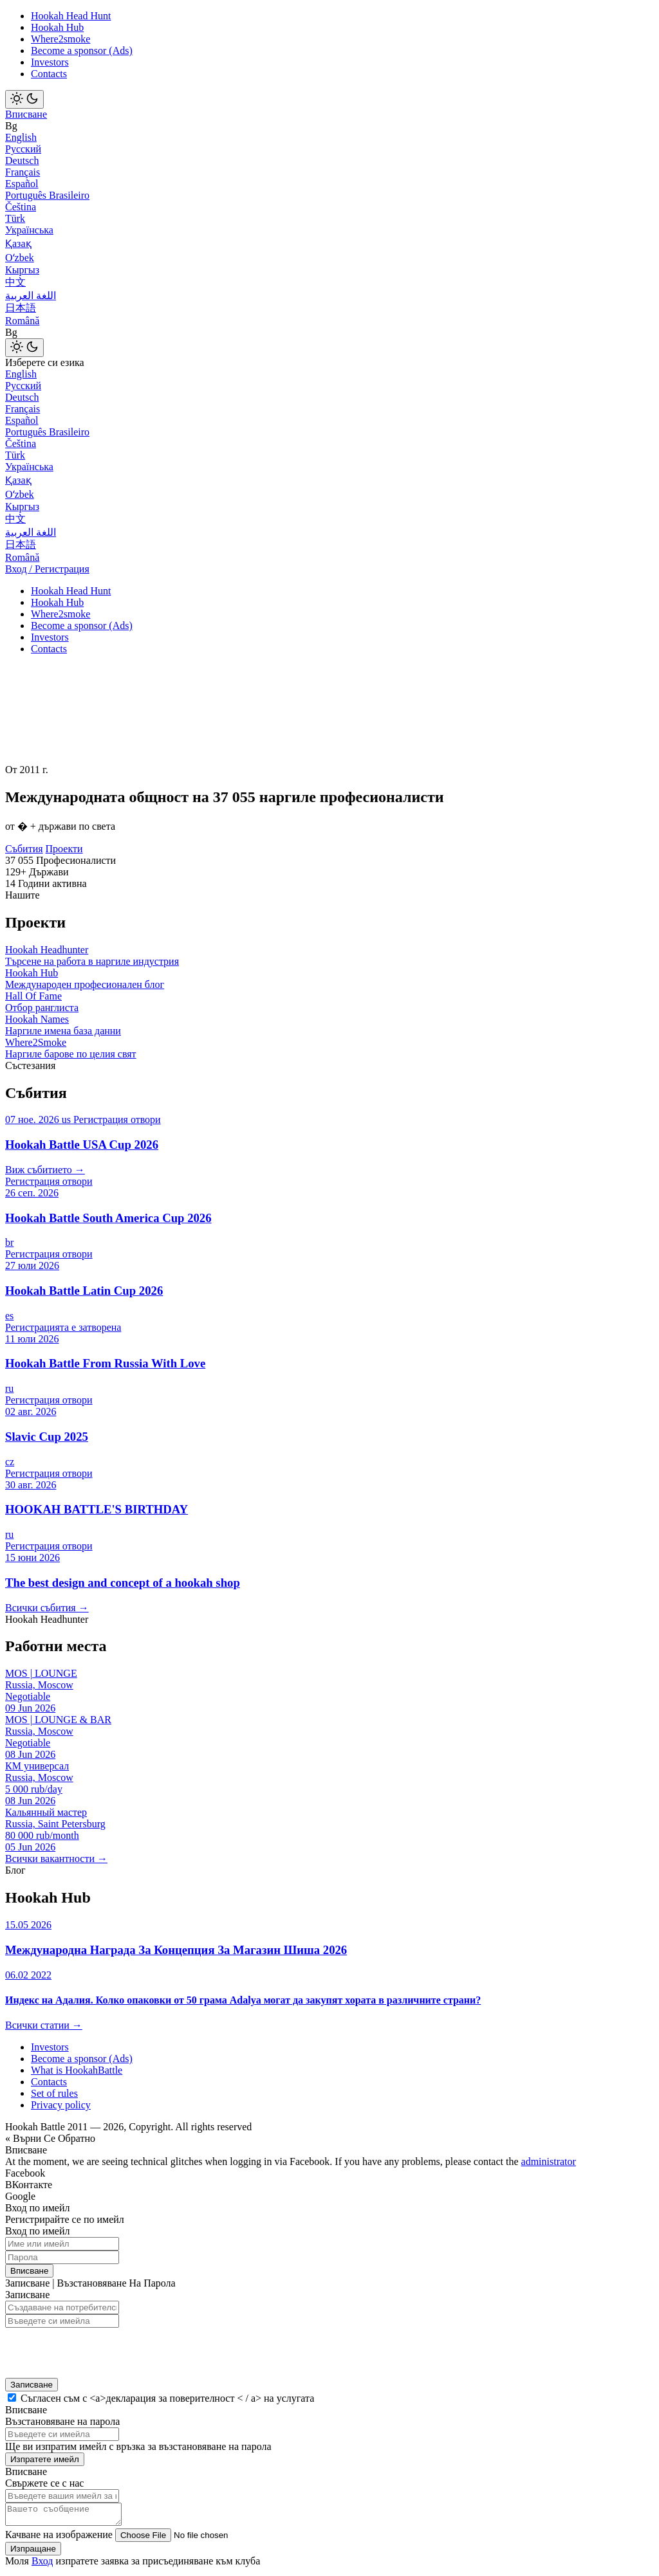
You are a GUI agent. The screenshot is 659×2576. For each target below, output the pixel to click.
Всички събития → (47, 1607)
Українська (29, 229)
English (21, 137)
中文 (15, 282)
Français (22, 172)
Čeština (20, 206)
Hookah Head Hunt (71, 15)
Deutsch (22, 160)
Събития (24, 848)
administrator (548, 2161)
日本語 (20, 307)
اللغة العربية (30, 295)
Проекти (64, 848)
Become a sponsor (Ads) (82, 50)
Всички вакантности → (56, 1858)
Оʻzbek (19, 257)
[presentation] (89, 2349)
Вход (42, 2564)
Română (22, 320)
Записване (31, 2384)
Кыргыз (22, 269)
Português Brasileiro (47, 195)
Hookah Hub (57, 27)
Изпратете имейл (44, 2459)
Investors (50, 62)
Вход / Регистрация (47, 568)
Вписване (26, 114)
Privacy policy (61, 2104)
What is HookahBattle (76, 2070)
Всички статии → (43, 2025)
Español (22, 183)
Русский (23, 148)
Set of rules (54, 2093)
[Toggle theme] (24, 99)
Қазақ (18, 243)
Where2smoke (60, 38)
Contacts (49, 73)
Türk (15, 218)
